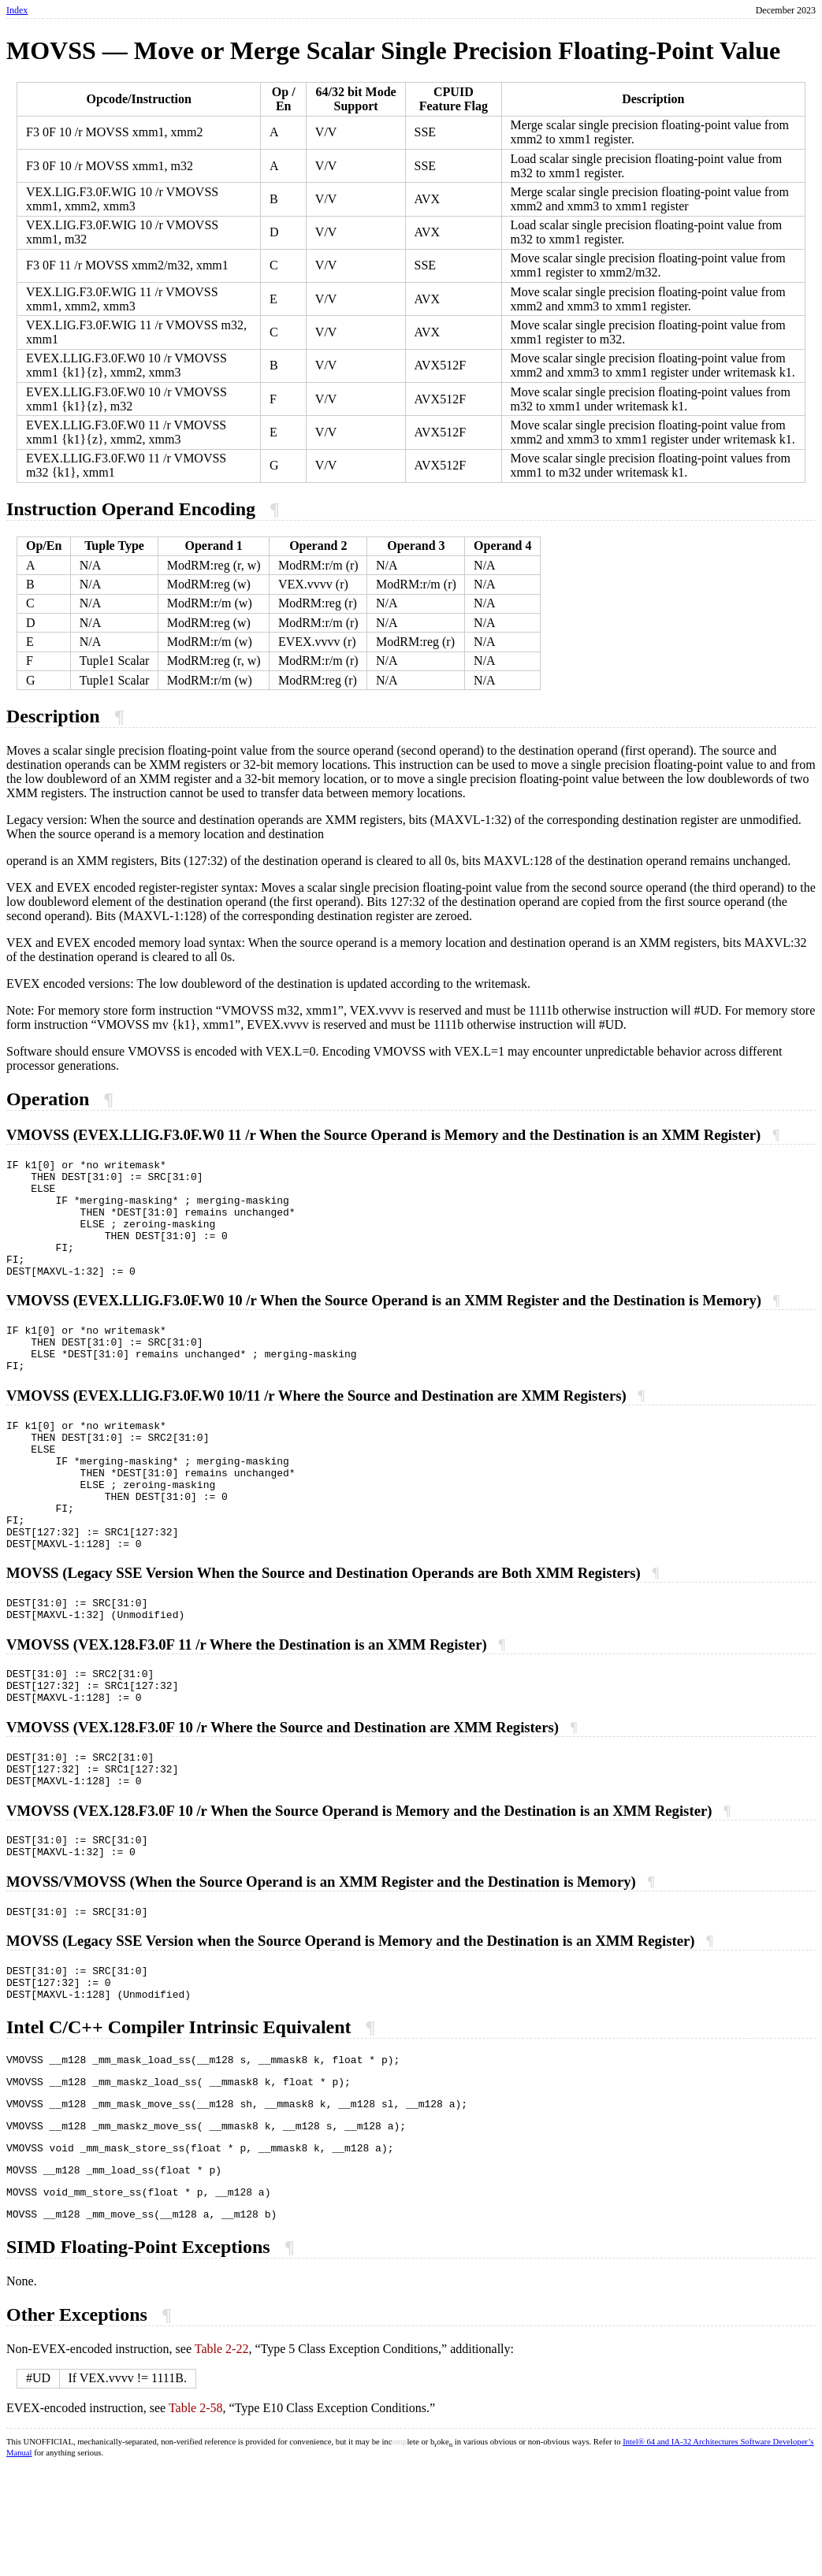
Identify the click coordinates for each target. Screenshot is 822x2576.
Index (17, 10)
